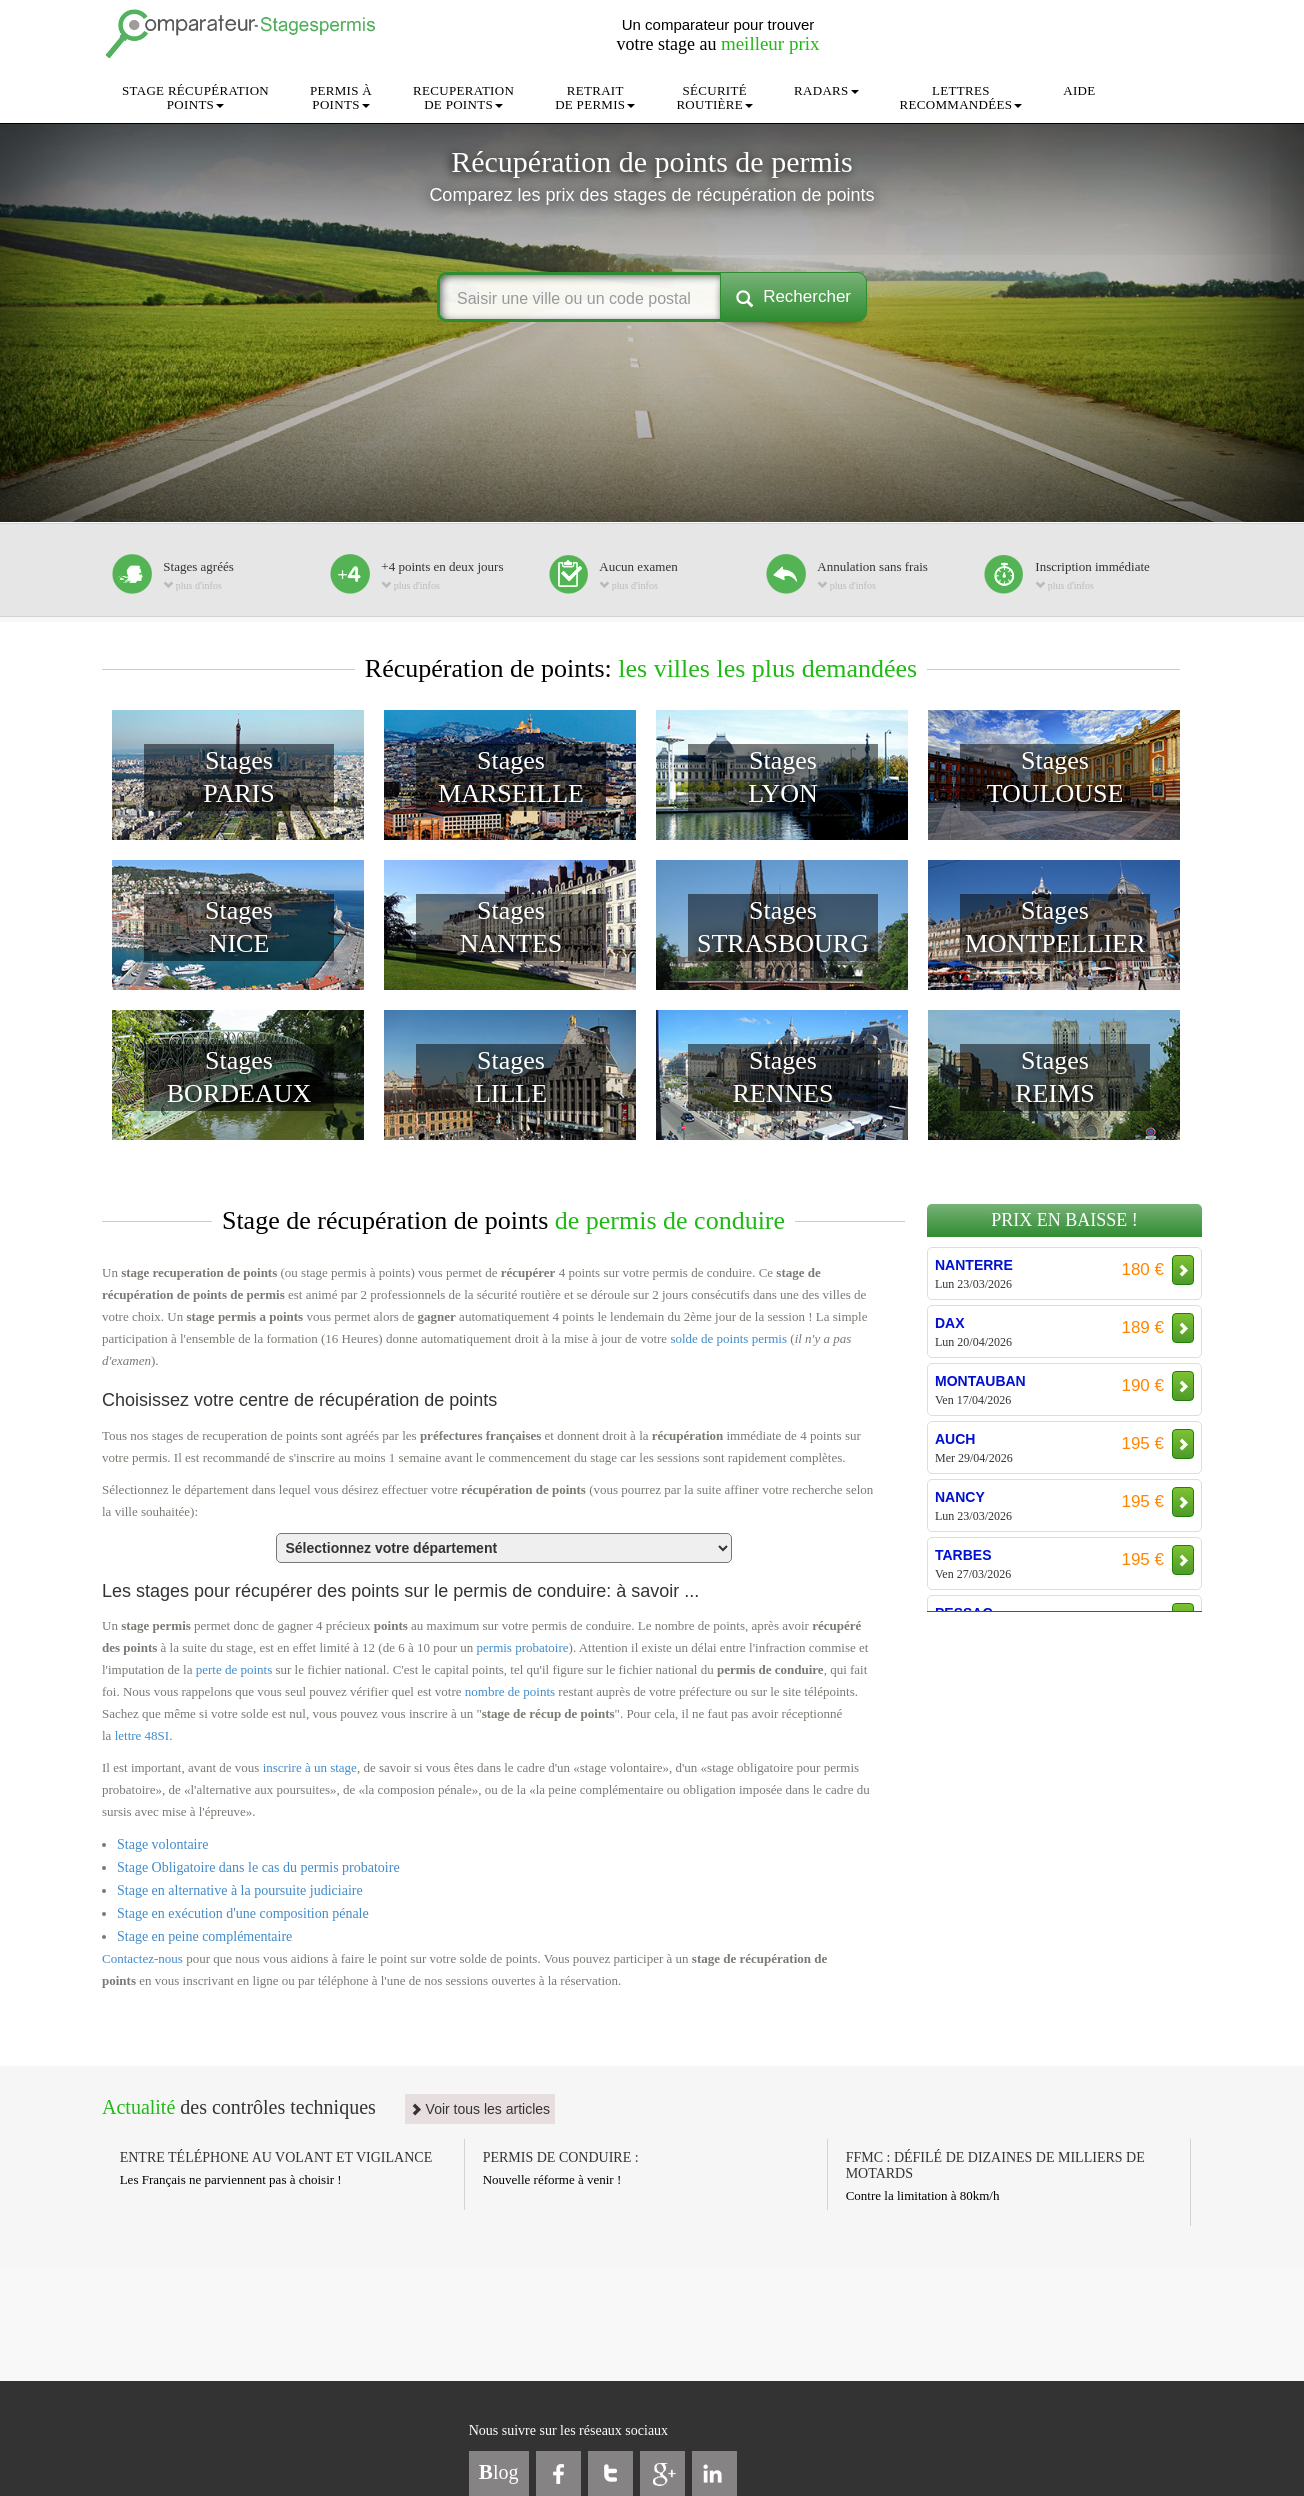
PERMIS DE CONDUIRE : (561, 2157)
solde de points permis (728, 1338)
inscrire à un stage (310, 1767)
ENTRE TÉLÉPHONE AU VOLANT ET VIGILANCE (276, 2157)
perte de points (234, 1669)
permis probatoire (523, 1647)
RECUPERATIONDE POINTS (463, 97)
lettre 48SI (142, 1735)
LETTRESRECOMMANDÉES (961, 97)
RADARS (826, 90)
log (499, 2472)
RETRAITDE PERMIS (595, 97)
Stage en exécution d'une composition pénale (243, 1913)
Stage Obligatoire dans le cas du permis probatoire (258, 1867)
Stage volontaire (162, 1844)
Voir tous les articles (480, 2109)
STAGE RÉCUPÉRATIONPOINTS (195, 97)
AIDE (1079, 90)
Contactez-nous (142, 1958)
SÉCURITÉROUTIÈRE (714, 97)
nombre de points (510, 1691)
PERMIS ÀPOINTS (341, 97)
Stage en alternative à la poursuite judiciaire (240, 1890)
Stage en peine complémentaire (204, 1936)
